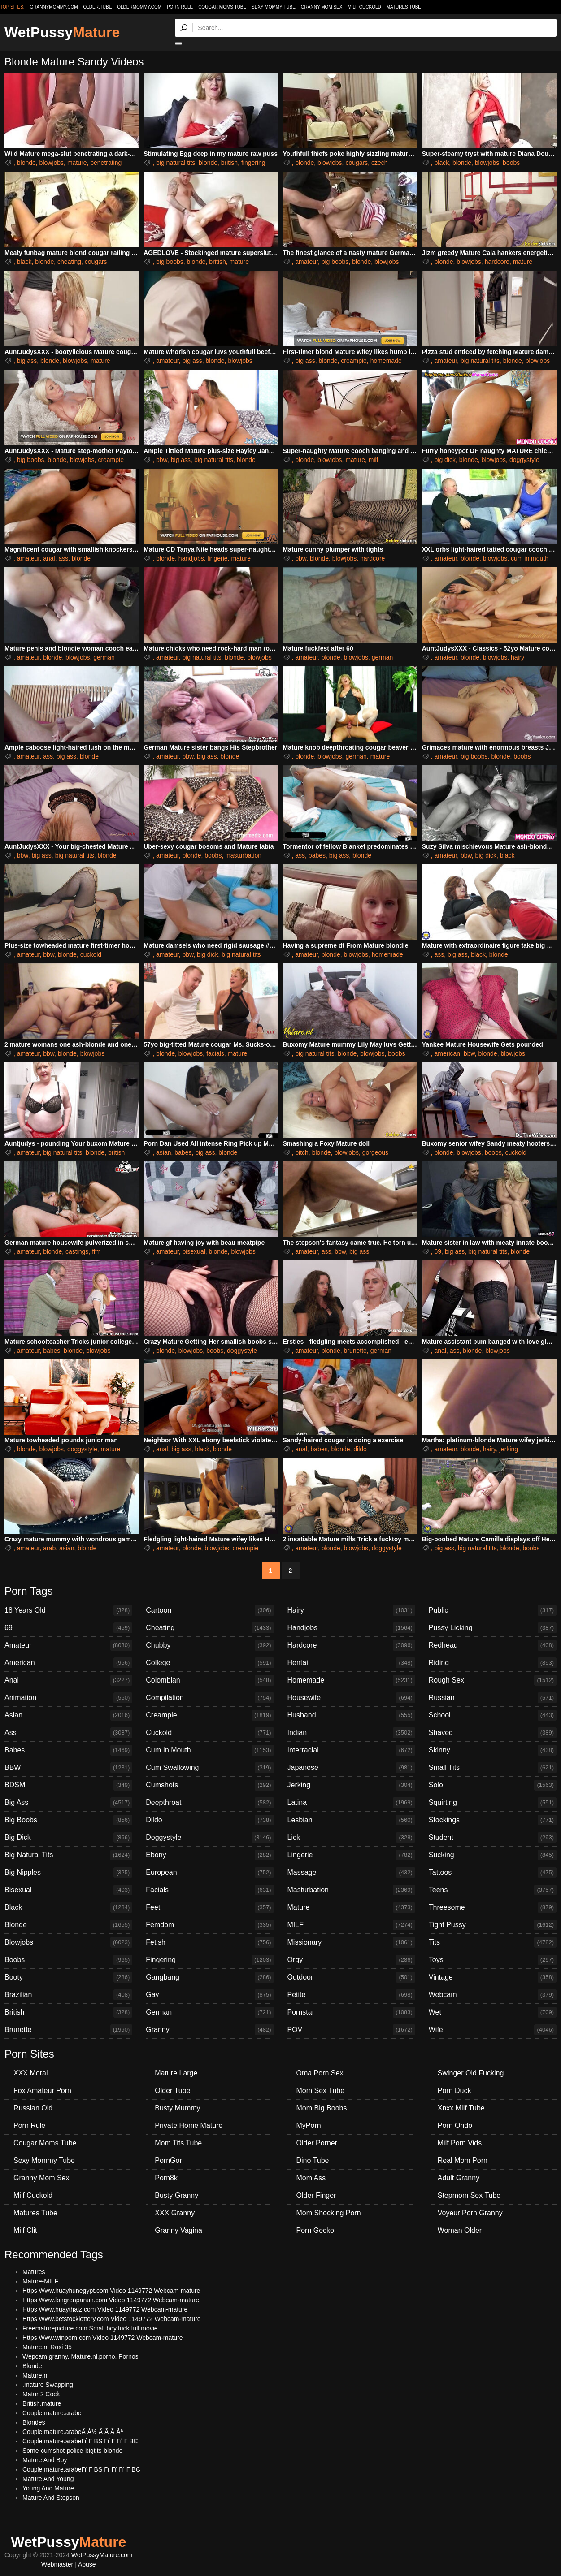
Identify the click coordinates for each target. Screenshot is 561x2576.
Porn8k (166, 2178)
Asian (68, 1715)
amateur (306, 261)
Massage (351, 1872)
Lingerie (351, 1855)
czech (379, 162)
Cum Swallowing (210, 1767)
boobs (511, 162)
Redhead (493, 1645)
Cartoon (210, 1610)
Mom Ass (311, 2178)
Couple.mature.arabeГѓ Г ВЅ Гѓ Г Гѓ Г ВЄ (80, 2441)
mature (77, 162)
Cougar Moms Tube (222, 6)
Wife (493, 2029)
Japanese (351, 1767)
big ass (27, 360)
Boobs (68, 1960)
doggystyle (524, 459)
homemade (386, 360)
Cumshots (210, 1785)
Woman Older (460, 2230)
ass (63, 558)
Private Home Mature (188, 2125)
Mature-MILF (40, 2281)
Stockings (493, 1820)
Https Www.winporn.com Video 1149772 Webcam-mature (102, 2337)
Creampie (210, 1715)
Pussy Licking (493, 1627)
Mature (351, 1907)
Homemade (351, 1680)
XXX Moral (30, 2073)
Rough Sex (493, 1680)
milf (373, 459)
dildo (360, 1449)
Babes (68, 1750)
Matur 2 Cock (41, 2394)
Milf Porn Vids (460, 2143)
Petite (351, 1994)
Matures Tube (404, 6)
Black (68, 1907)
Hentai (351, 1662)
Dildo (210, 1820)
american (448, 1053)
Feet (210, 1907)
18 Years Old (68, 1610)
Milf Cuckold (364, 6)
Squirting (493, 1802)
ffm (96, 1251)
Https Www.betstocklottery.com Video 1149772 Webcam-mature (111, 2318)
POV (351, 2029)
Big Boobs (68, 1820)
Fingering (210, 1960)
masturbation (243, 855)
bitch (302, 1152)
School (493, 1715)
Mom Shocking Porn (328, 2213)
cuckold (90, 954)
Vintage (493, 1977)
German (210, 2012)
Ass (68, 1732)
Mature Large (176, 2073)
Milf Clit (25, 2230)
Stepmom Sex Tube (469, 2195)
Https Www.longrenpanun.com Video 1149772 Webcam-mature (110, 2300)
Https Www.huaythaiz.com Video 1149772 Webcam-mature (104, 2309)
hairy (517, 657)
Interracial (351, 1750)
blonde (26, 162)
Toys (493, 1960)
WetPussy (62, 32)
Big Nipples (68, 1872)
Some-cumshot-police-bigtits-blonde (72, 2450)
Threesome (493, 1907)
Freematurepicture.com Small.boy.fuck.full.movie (90, 2328)
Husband (351, 1715)
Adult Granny (458, 2178)
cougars (356, 162)
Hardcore (351, 1645)
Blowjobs (68, 1942)
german (103, 657)
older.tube (97, 6)
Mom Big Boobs (321, 2108)
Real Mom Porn (462, 2160)
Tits (493, 1942)
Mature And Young (48, 2478)
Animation (68, 1697)
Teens (493, 1890)
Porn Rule (180, 6)
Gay (210, 1994)
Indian (351, 1732)
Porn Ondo (455, 2125)
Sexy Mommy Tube (274, 6)
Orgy (351, 1960)
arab (49, 1548)
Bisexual (68, 1890)
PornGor (168, 2160)
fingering (253, 162)
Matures (33, 2271)
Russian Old (32, 2108)
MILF (351, 1925)
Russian (493, 1697)
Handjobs (351, 1627)
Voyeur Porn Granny (470, 2213)
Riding (493, 1662)
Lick (351, 1837)
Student (493, 1837)
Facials (210, 1890)
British (68, 2012)
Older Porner (317, 2143)
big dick (445, 459)
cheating (69, 261)
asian (163, 1152)
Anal (68, 1680)
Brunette (68, 2029)
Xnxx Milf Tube (461, 2108)
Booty (68, 1977)
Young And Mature (48, 2488)
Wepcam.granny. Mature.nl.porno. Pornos (80, 2356)
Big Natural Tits (68, 1855)
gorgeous (375, 1152)
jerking (509, 1449)
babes (317, 855)
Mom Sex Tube (320, 2090)
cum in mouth (529, 558)
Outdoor (351, 1977)
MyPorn (308, 2125)
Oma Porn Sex (320, 2073)
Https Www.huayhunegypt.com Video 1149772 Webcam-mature (111, 2290)
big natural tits (175, 162)
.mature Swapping (47, 2384)
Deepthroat (210, 1802)
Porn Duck (454, 2090)
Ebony (210, 1855)
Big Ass (68, 1802)
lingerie (217, 558)
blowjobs (51, 162)
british (229, 162)
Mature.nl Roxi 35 (47, 2347)
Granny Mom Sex (322, 6)
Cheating (210, 1627)
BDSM (68, 1785)
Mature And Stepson (50, 2497)
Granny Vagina (178, 2230)
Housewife (351, 1697)
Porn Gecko (315, 2230)
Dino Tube (312, 2160)
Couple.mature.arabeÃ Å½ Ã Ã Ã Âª (72, 2431)
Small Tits (493, 1767)
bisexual (193, 1251)
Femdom (210, 1925)
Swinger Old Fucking (471, 2073)
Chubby (210, 1645)
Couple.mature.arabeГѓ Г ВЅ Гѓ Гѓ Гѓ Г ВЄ (81, 2469)
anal (49, 558)
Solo (493, 1785)
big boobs (169, 261)
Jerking (351, 1785)
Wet (493, 2012)
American (68, 1662)
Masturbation (351, 1890)
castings (76, 1251)
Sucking (493, 1855)
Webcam (493, 1994)
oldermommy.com (139, 6)
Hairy (351, 1610)
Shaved (493, 1732)
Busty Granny (176, 2195)
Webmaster (57, 2564)
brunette (355, 1350)
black (442, 162)
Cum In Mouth (210, 1750)
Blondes (33, 2422)
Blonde (68, 1925)
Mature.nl (35, 2375)
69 (438, 1251)
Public (493, 1610)
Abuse (87, 2564)
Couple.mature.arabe (52, 2412)
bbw (161, 459)
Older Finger (316, 2195)
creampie (354, 360)
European (210, 1872)
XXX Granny (175, 2213)
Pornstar (351, 2012)
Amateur (68, 1645)
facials (215, 1053)
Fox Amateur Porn (42, 2090)
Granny (210, 2029)
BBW (68, 1767)
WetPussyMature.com (102, 2555)
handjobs (191, 558)
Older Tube (172, 2090)
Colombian (210, 1680)
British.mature (41, 2403)
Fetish (210, 1942)
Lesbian (351, 1820)
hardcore (497, 261)
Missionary (351, 1942)
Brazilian (68, 1994)
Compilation (210, 1697)
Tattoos (493, 1872)
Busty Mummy (177, 2108)
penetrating (106, 162)
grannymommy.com (54, 6)
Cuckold (210, 1732)
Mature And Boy (44, 2460)
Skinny (493, 1750)
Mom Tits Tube (178, 2143)
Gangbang (210, 1977)
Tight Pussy (493, 1925)
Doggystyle (210, 1837)
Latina (351, 1802)
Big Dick (68, 1837)
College (210, 1662)
